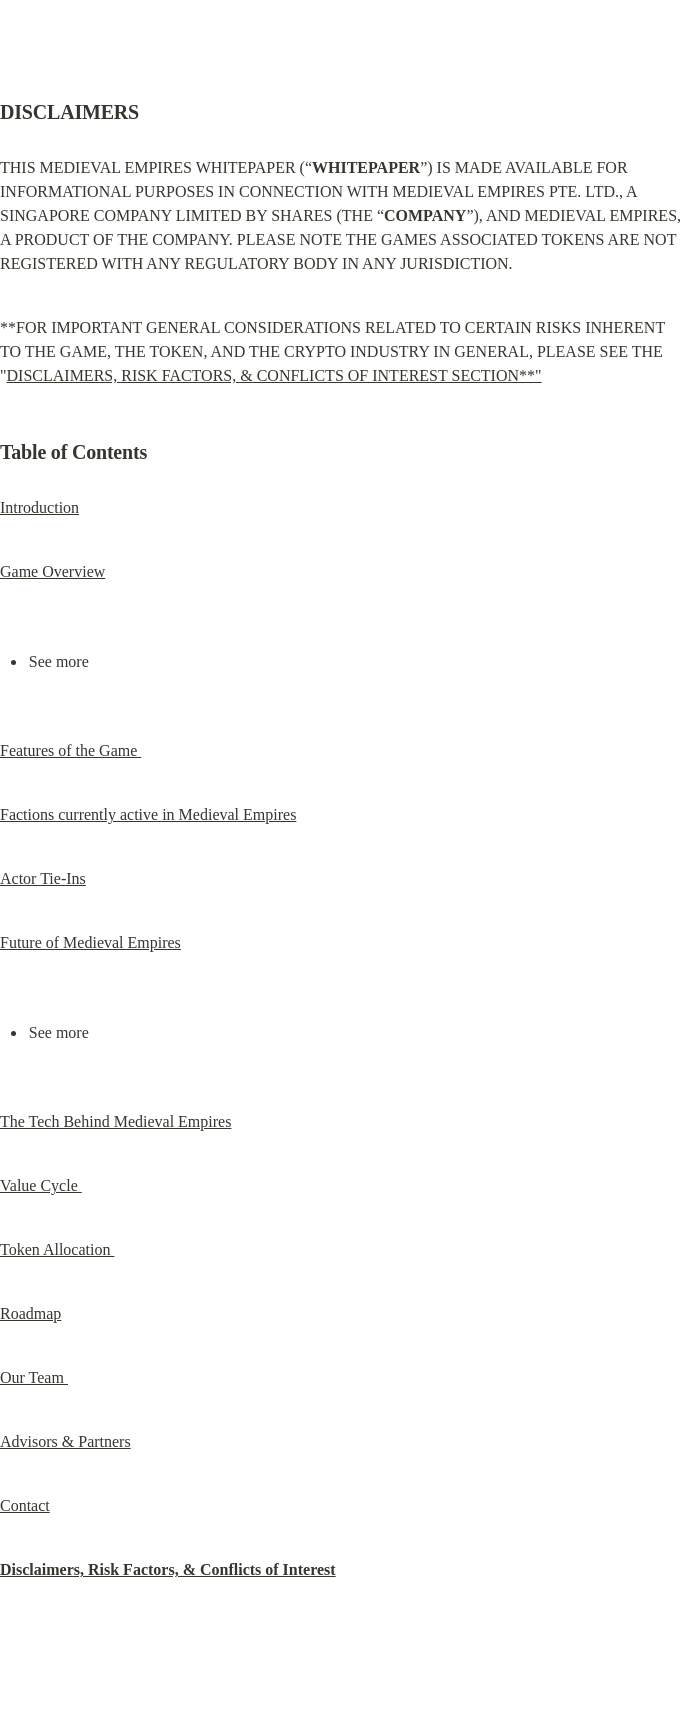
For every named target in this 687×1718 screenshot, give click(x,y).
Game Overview (52, 571)
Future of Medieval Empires (90, 942)
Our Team (34, 1377)
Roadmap (30, 1313)
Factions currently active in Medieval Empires (148, 814)
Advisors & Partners (65, 1441)
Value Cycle (41, 1185)
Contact (25, 1505)
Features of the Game (70, 750)
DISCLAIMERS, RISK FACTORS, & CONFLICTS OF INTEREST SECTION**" (274, 375)
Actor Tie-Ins (43, 878)
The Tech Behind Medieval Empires (115, 1121)
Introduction (39, 507)
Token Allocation (57, 1249)
